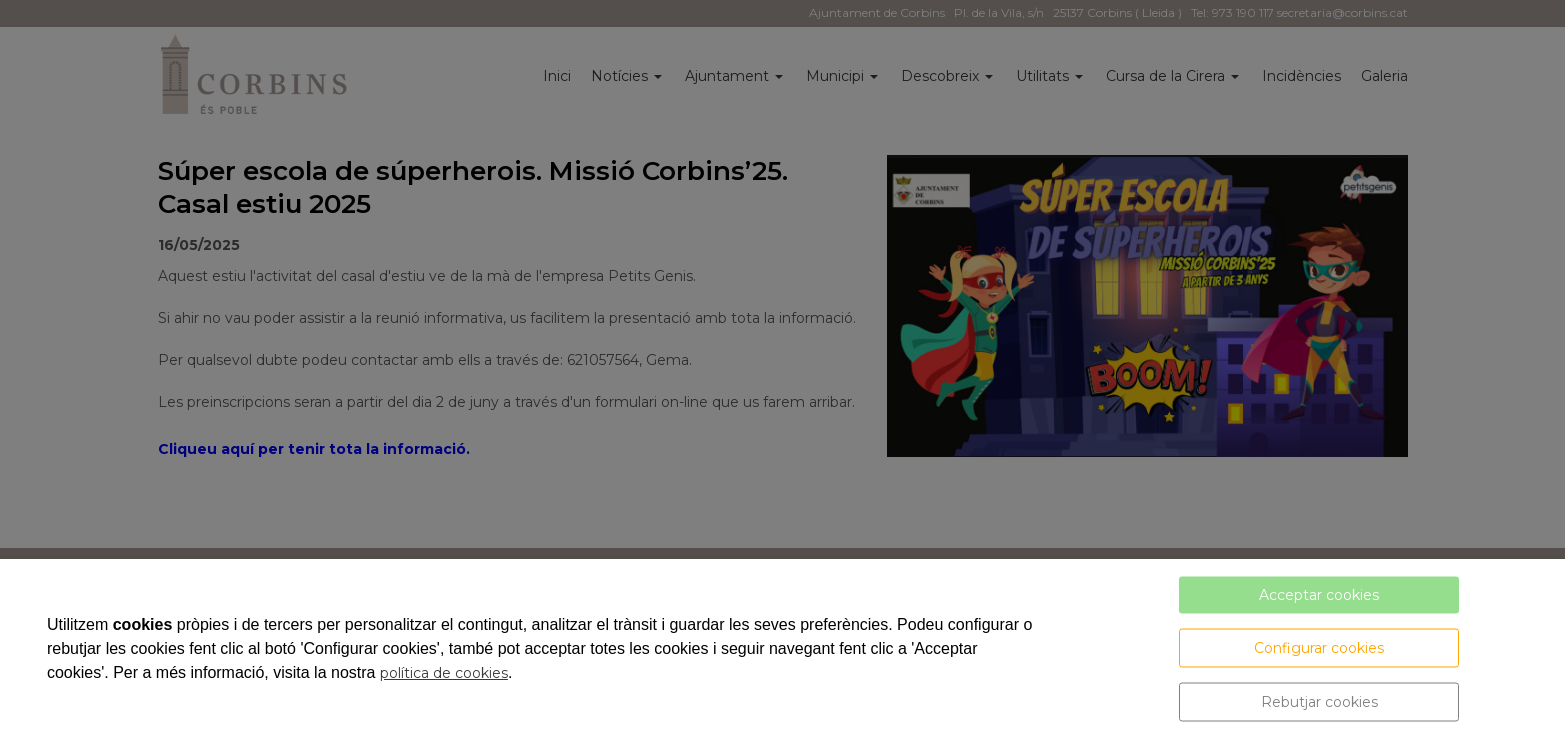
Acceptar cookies (1319, 595)
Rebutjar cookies (1319, 702)
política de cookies (444, 673)
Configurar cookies (1319, 648)
